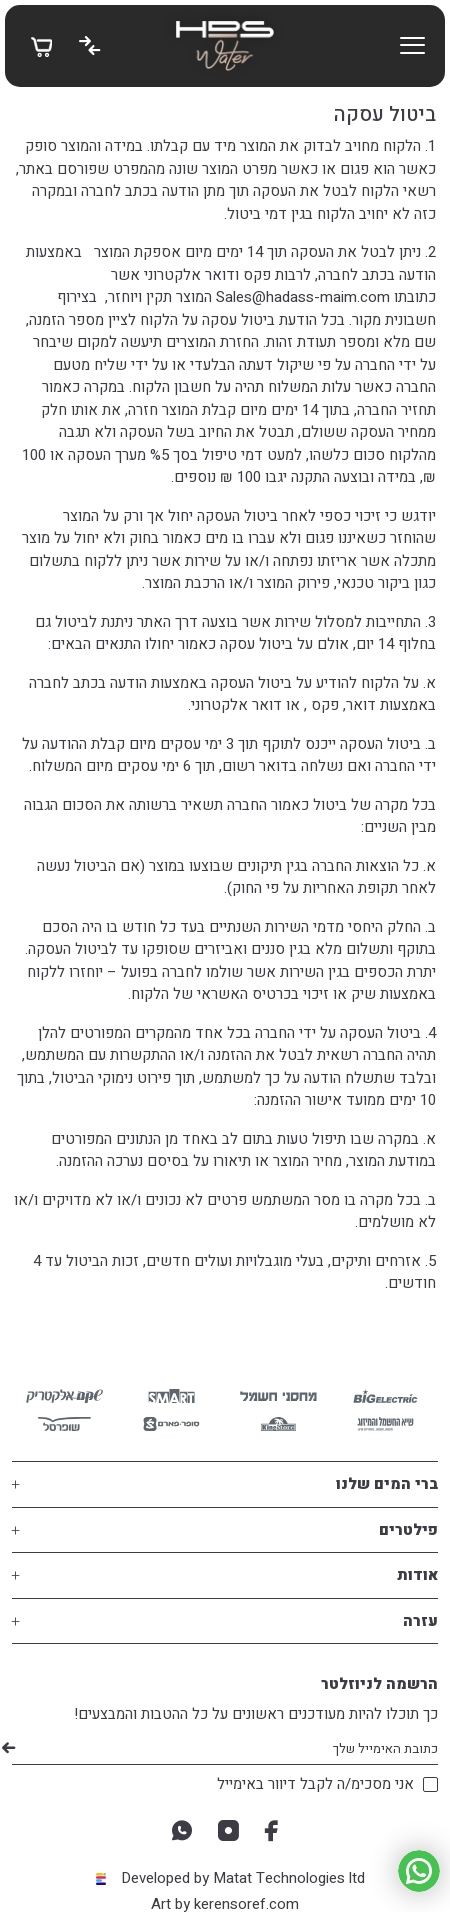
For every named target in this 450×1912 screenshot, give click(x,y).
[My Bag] (41, 46)
